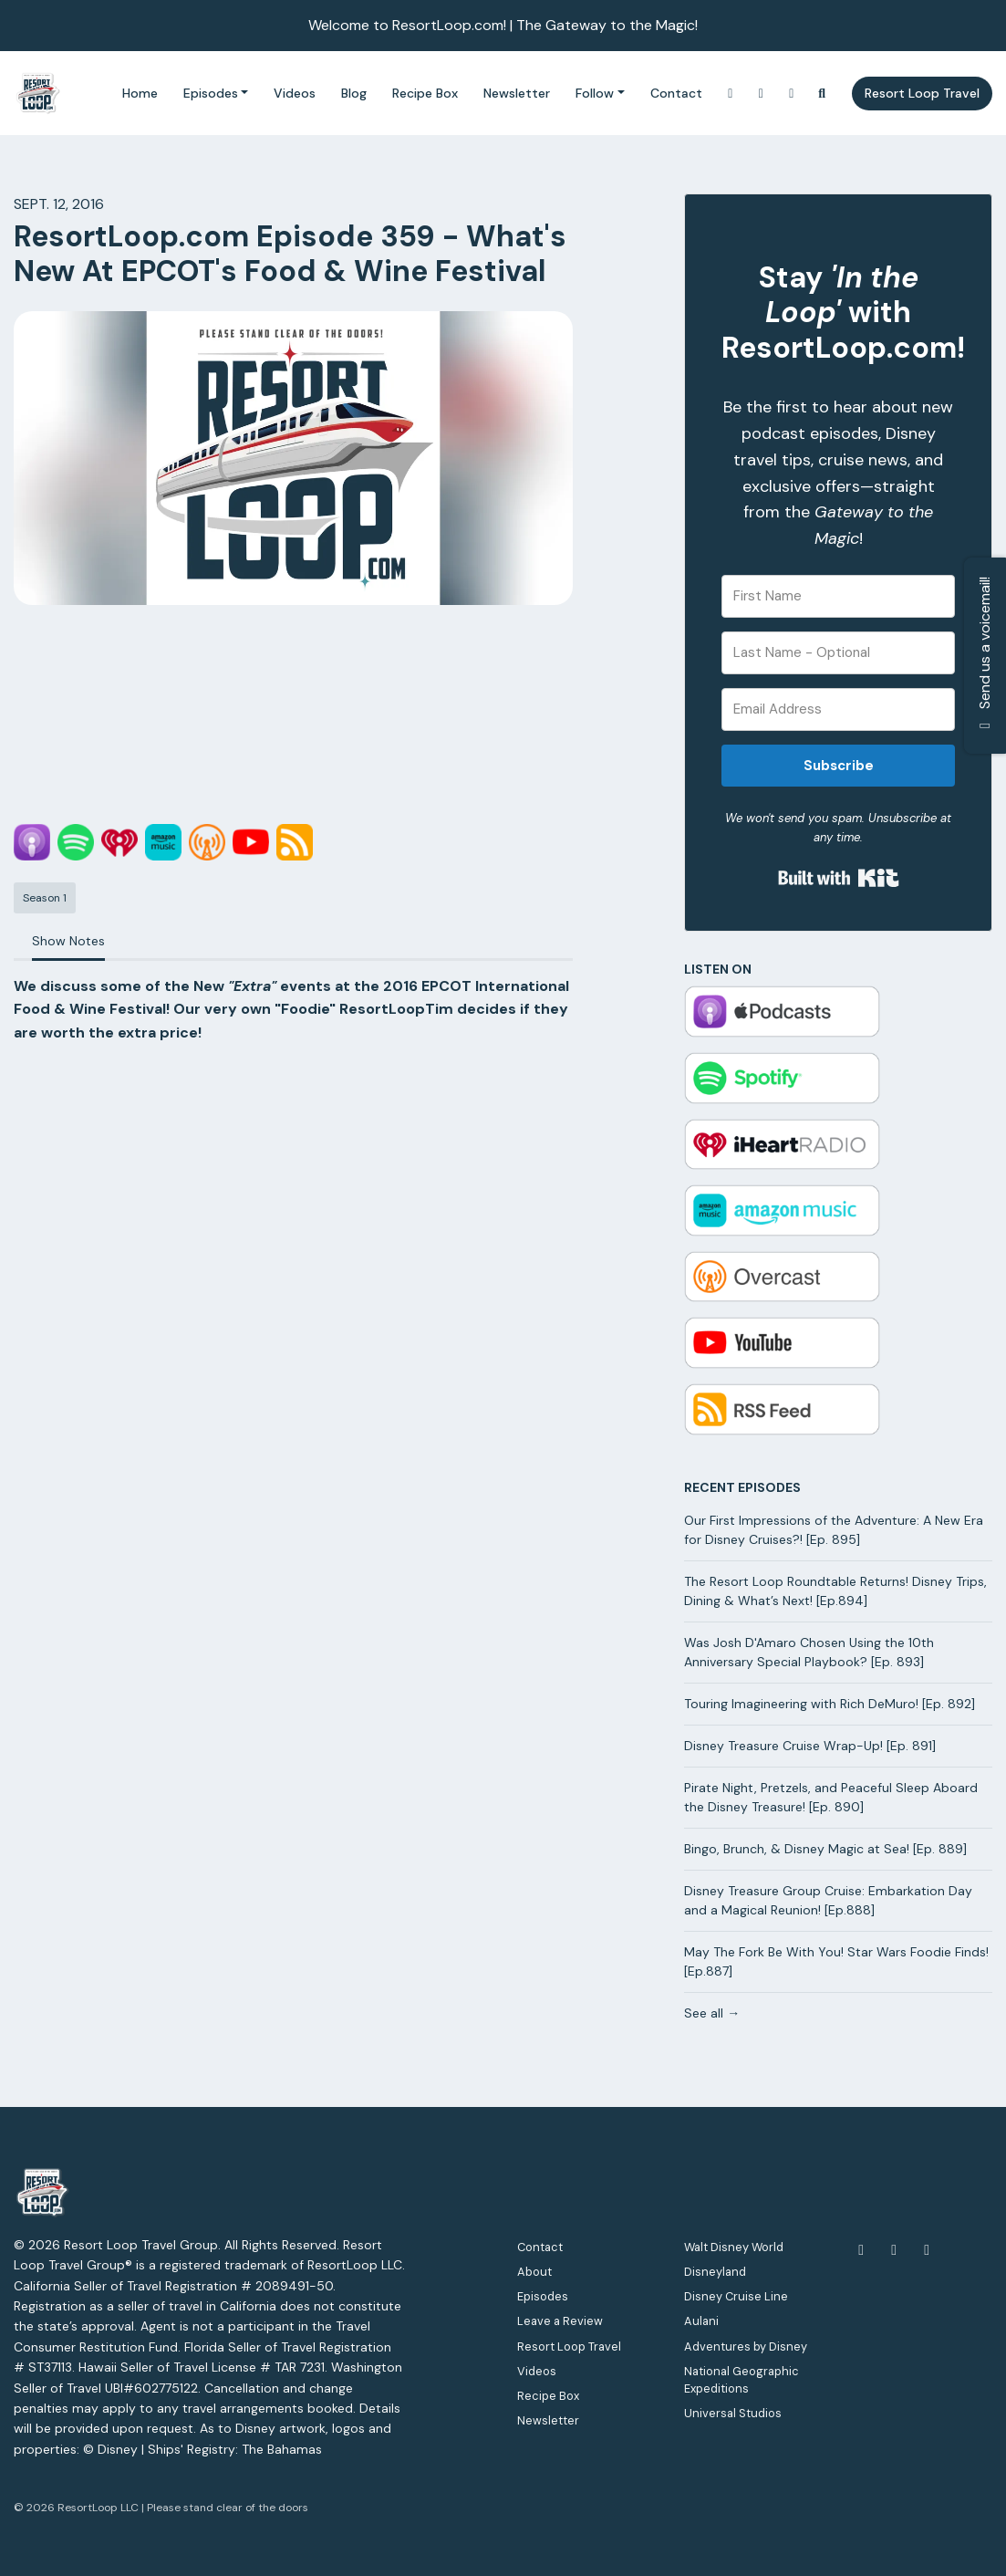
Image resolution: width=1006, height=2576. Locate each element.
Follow (595, 93)
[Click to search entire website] (822, 93)
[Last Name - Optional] (838, 652)
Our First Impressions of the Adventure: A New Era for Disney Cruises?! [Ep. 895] (833, 1530)
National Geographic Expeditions (741, 2379)
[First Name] (838, 596)
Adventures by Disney (745, 2346)
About (534, 2271)
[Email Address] (838, 709)
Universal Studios (733, 2413)
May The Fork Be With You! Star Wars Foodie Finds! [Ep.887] (836, 1961)
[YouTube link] (761, 93)
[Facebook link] (791, 93)
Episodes (210, 93)
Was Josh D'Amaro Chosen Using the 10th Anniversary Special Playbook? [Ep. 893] (809, 1652)
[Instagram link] (730, 93)
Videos (295, 93)
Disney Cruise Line (736, 2296)
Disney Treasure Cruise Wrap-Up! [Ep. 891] (810, 1745)
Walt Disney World (733, 2247)
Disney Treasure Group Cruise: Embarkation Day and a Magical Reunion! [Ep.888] (828, 1900)
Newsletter (516, 93)
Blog (354, 93)
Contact (676, 93)
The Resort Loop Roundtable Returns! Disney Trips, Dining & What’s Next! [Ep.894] (835, 1591)
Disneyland (715, 2271)
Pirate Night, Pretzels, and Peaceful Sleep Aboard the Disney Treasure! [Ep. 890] (831, 1797)
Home (140, 93)
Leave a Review (560, 2321)
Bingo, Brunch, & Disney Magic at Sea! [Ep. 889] (825, 1849)
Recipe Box (425, 93)
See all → (712, 2013)
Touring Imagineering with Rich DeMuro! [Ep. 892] (829, 1703)
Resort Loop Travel (922, 93)
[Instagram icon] (927, 2250)
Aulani (701, 2321)
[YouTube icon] (894, 2250)
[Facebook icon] (861, 2250)
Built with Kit (838, 877)
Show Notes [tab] (68, 941)
